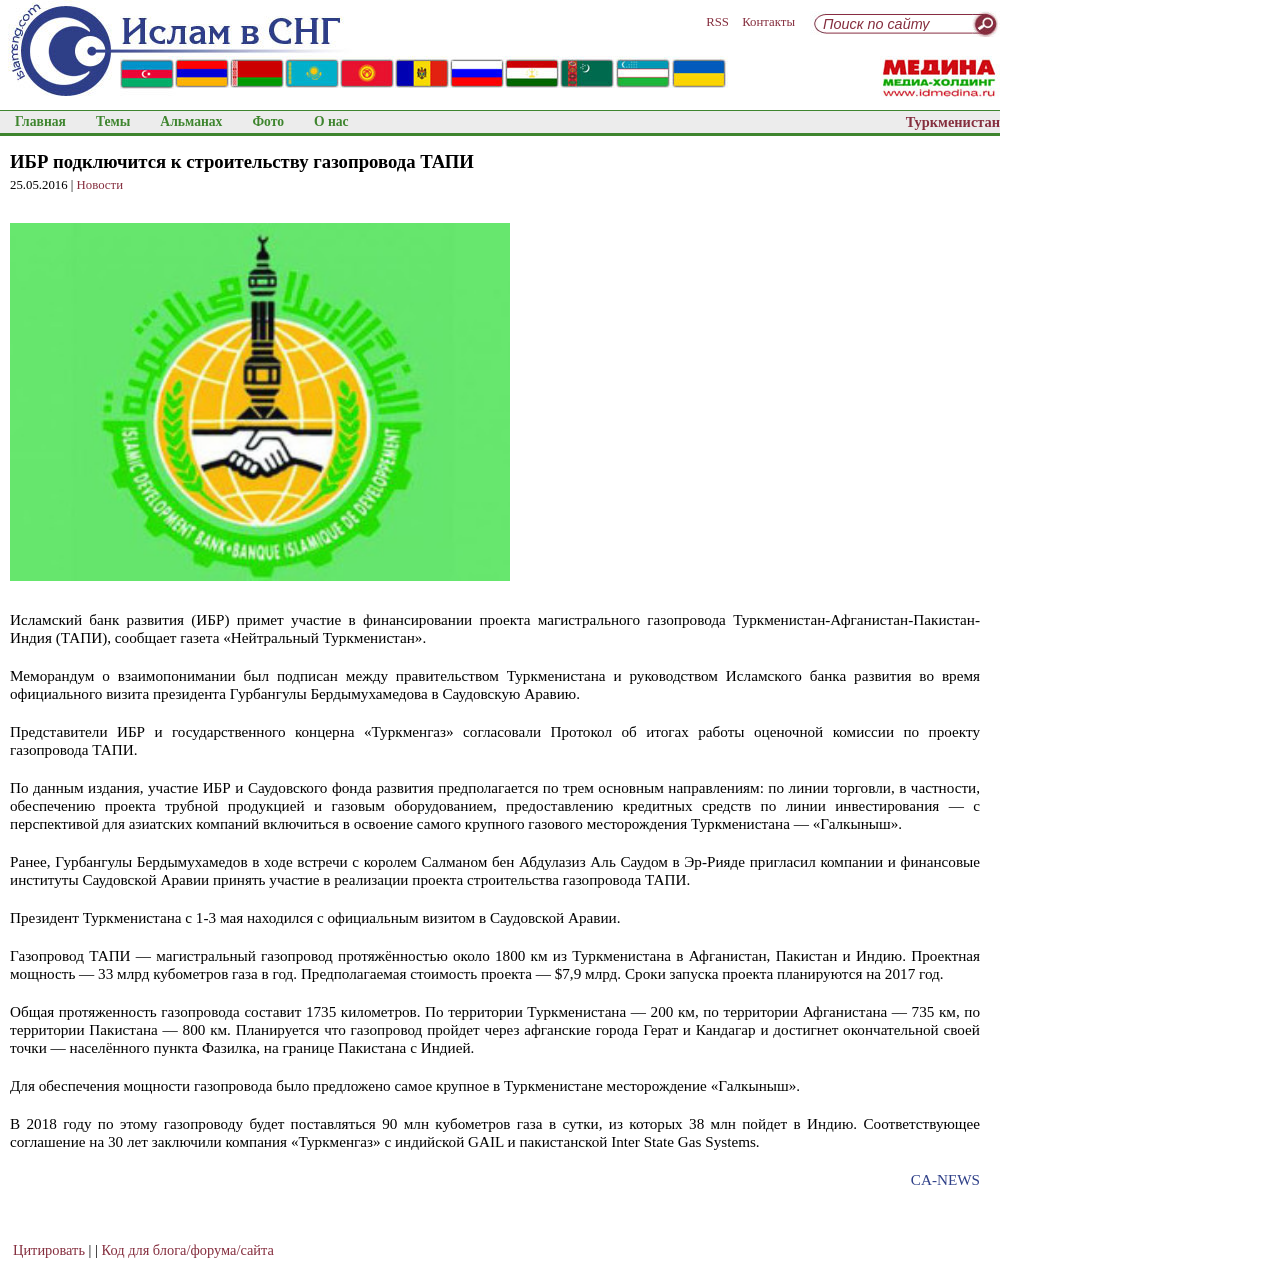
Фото (268, 121)
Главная (40, 121)
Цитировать (49, 1250)
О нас (331, 121)
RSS (717, 22)
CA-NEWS (945, 1179)
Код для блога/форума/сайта (188, 1250)
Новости (100, 185)
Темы (113, 121)
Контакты (768, 22)
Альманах (191, 121)
